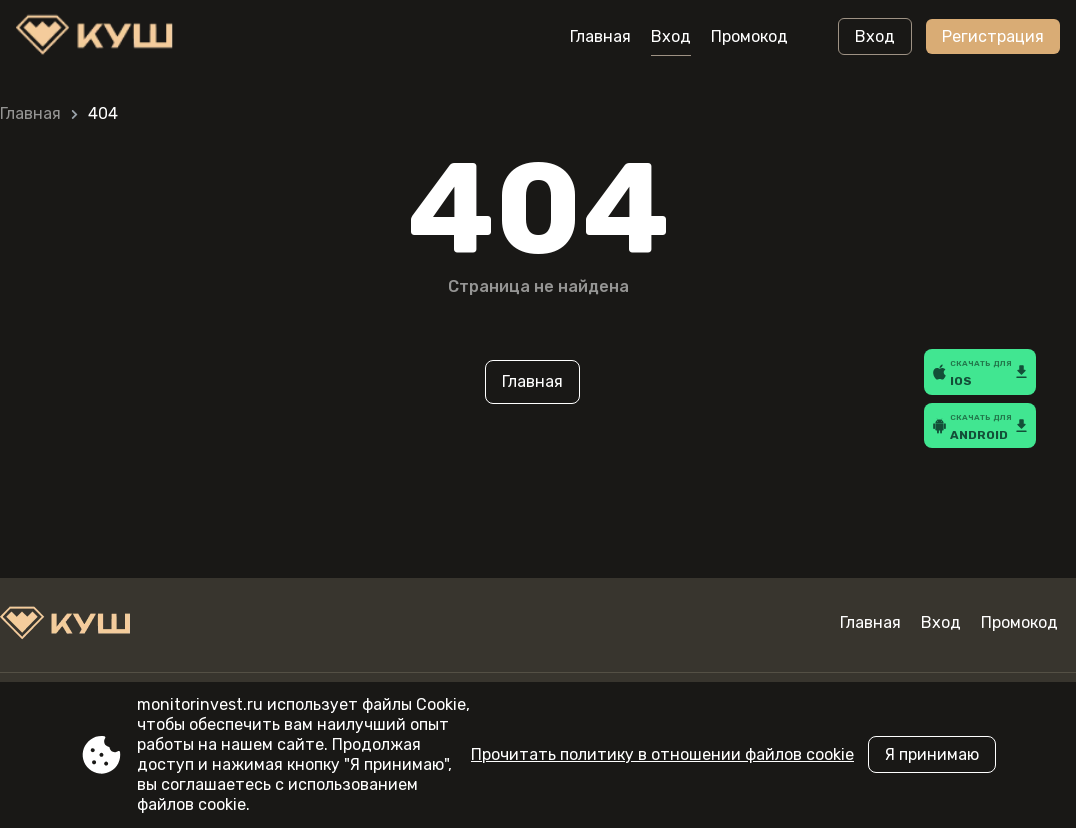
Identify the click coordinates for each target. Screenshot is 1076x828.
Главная (600, 36)
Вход (671, 36)
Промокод (749, 36)
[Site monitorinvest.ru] (99, 37)
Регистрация (993, 36)
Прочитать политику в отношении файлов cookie (662, 754)
